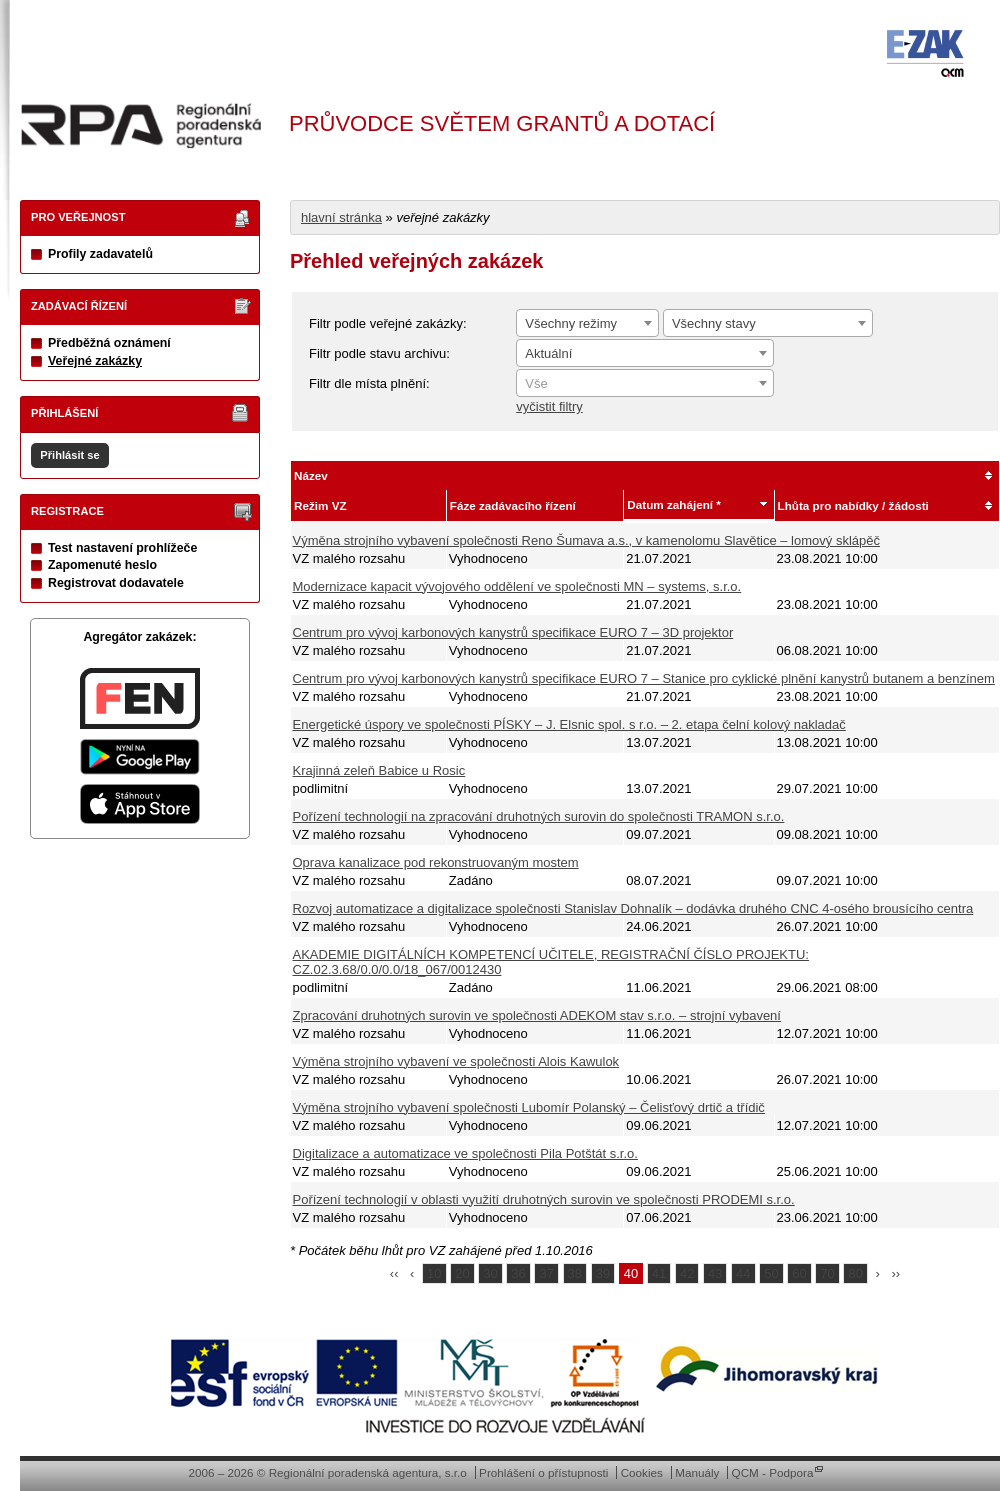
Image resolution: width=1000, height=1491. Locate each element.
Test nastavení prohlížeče (122, 548)
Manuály (697, 1472)
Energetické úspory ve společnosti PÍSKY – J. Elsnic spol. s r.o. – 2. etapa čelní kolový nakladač (569, 724)
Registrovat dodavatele (116, 583)
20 (462, 1273)
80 (855, 1273)
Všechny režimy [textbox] (571, 323)
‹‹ (394, 1273)
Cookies (642, 1472)
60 (799, 1273)
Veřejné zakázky (95, 361)
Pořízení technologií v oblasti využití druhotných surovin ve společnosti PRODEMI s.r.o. (544, 1199)
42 (687, 1273)
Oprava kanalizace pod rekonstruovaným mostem (436, 862)
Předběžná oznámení (109, 343)
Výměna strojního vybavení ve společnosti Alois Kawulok (456, 1061)
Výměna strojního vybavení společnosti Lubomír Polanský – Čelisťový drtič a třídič (529, 1107)
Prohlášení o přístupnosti (543, 1472)
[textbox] (645, 384)
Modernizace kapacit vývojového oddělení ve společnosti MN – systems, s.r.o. (517, 586)
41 (659, 1273)
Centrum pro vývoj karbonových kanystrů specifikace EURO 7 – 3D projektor (513, 632)
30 (490, 1273)
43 (715, 1273)
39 (603, 1273)
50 (771, 1273)
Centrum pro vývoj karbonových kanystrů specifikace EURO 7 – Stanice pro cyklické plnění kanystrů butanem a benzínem (644, 678)
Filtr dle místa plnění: (369, 383)
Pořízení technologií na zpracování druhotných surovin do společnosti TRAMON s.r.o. (539, 816)
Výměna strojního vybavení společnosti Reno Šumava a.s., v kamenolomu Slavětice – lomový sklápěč (586, 540)
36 (518, 1273)
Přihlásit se (69, 455)
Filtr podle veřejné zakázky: (388, 323)
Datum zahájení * (674, 504)
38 (575, 1273)
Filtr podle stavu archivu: (379, 353)
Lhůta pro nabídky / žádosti (853, 505)
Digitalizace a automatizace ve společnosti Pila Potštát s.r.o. (465, 1153)
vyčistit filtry (549, 406)
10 (434, 1273)
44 (743, 1273)
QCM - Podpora (773, 1472)
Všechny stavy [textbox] (714, 323)
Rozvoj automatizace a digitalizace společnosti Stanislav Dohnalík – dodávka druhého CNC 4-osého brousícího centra (633, 908)
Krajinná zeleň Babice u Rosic (379, 770)
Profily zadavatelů (100, 254)
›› (896, 1273)
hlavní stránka (341, 217)
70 (827, 1273)
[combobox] (587, 323)
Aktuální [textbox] (548, 353)
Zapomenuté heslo (102, 565)
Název (311, 475)
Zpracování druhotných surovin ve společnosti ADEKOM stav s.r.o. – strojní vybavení (537, 1015)
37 (546, 1273)
